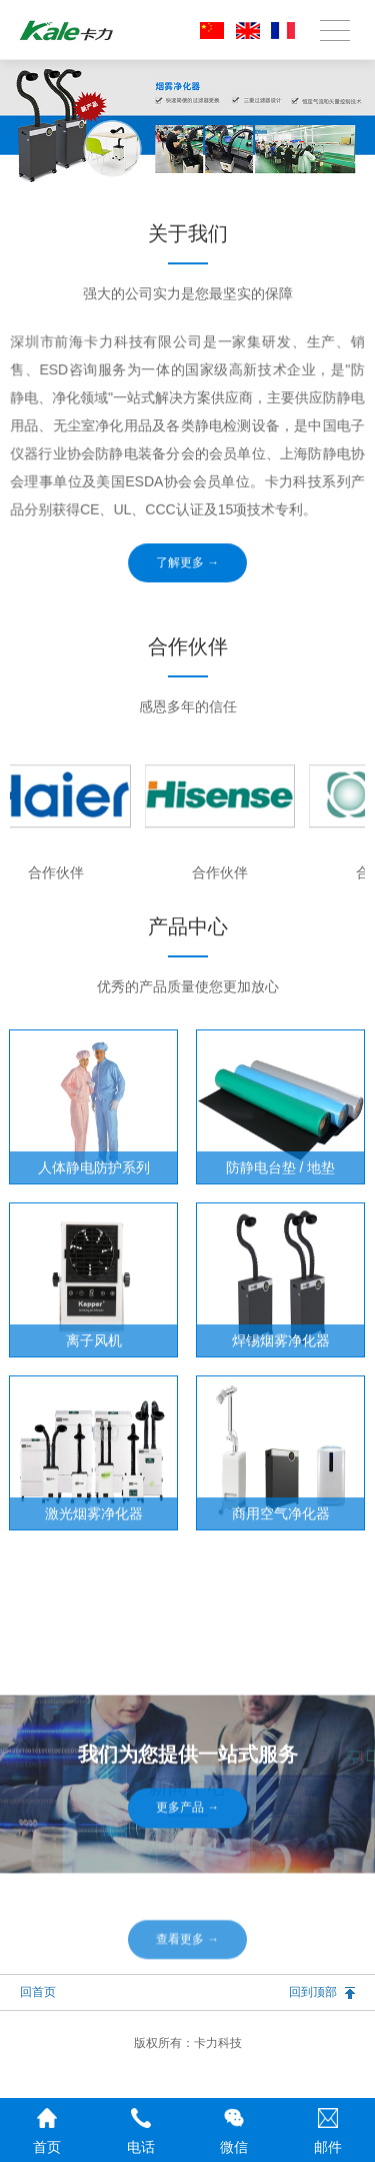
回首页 (38, 1992)
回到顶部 (313, 1992)
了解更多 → (188, 619)
